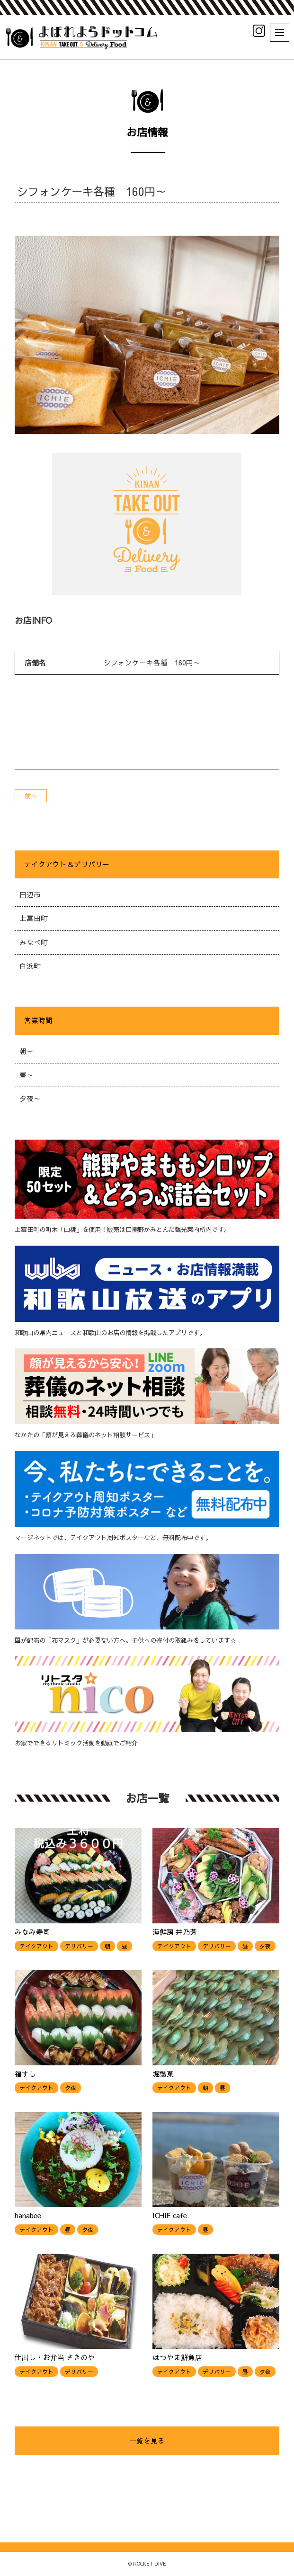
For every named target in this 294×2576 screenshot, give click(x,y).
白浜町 (30, 966)
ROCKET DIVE (149, 2563)
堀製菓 (163, 2074)
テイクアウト (36, 1946)
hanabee (28, 2215)
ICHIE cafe (169, 2215)
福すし (25, 2074)
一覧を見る (147, 2440)
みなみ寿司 (32, 1932)
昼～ (26, 1075)
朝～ (26, 1051)
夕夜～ (30, 1098)
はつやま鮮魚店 (177, 2357)
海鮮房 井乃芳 (174, 1932)
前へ (31, 795)
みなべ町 (33, 942)
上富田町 (33, 918)
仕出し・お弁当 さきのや (55, 2357)
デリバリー (79, 1946)
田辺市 (30, 894)
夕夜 (265, 1946)
